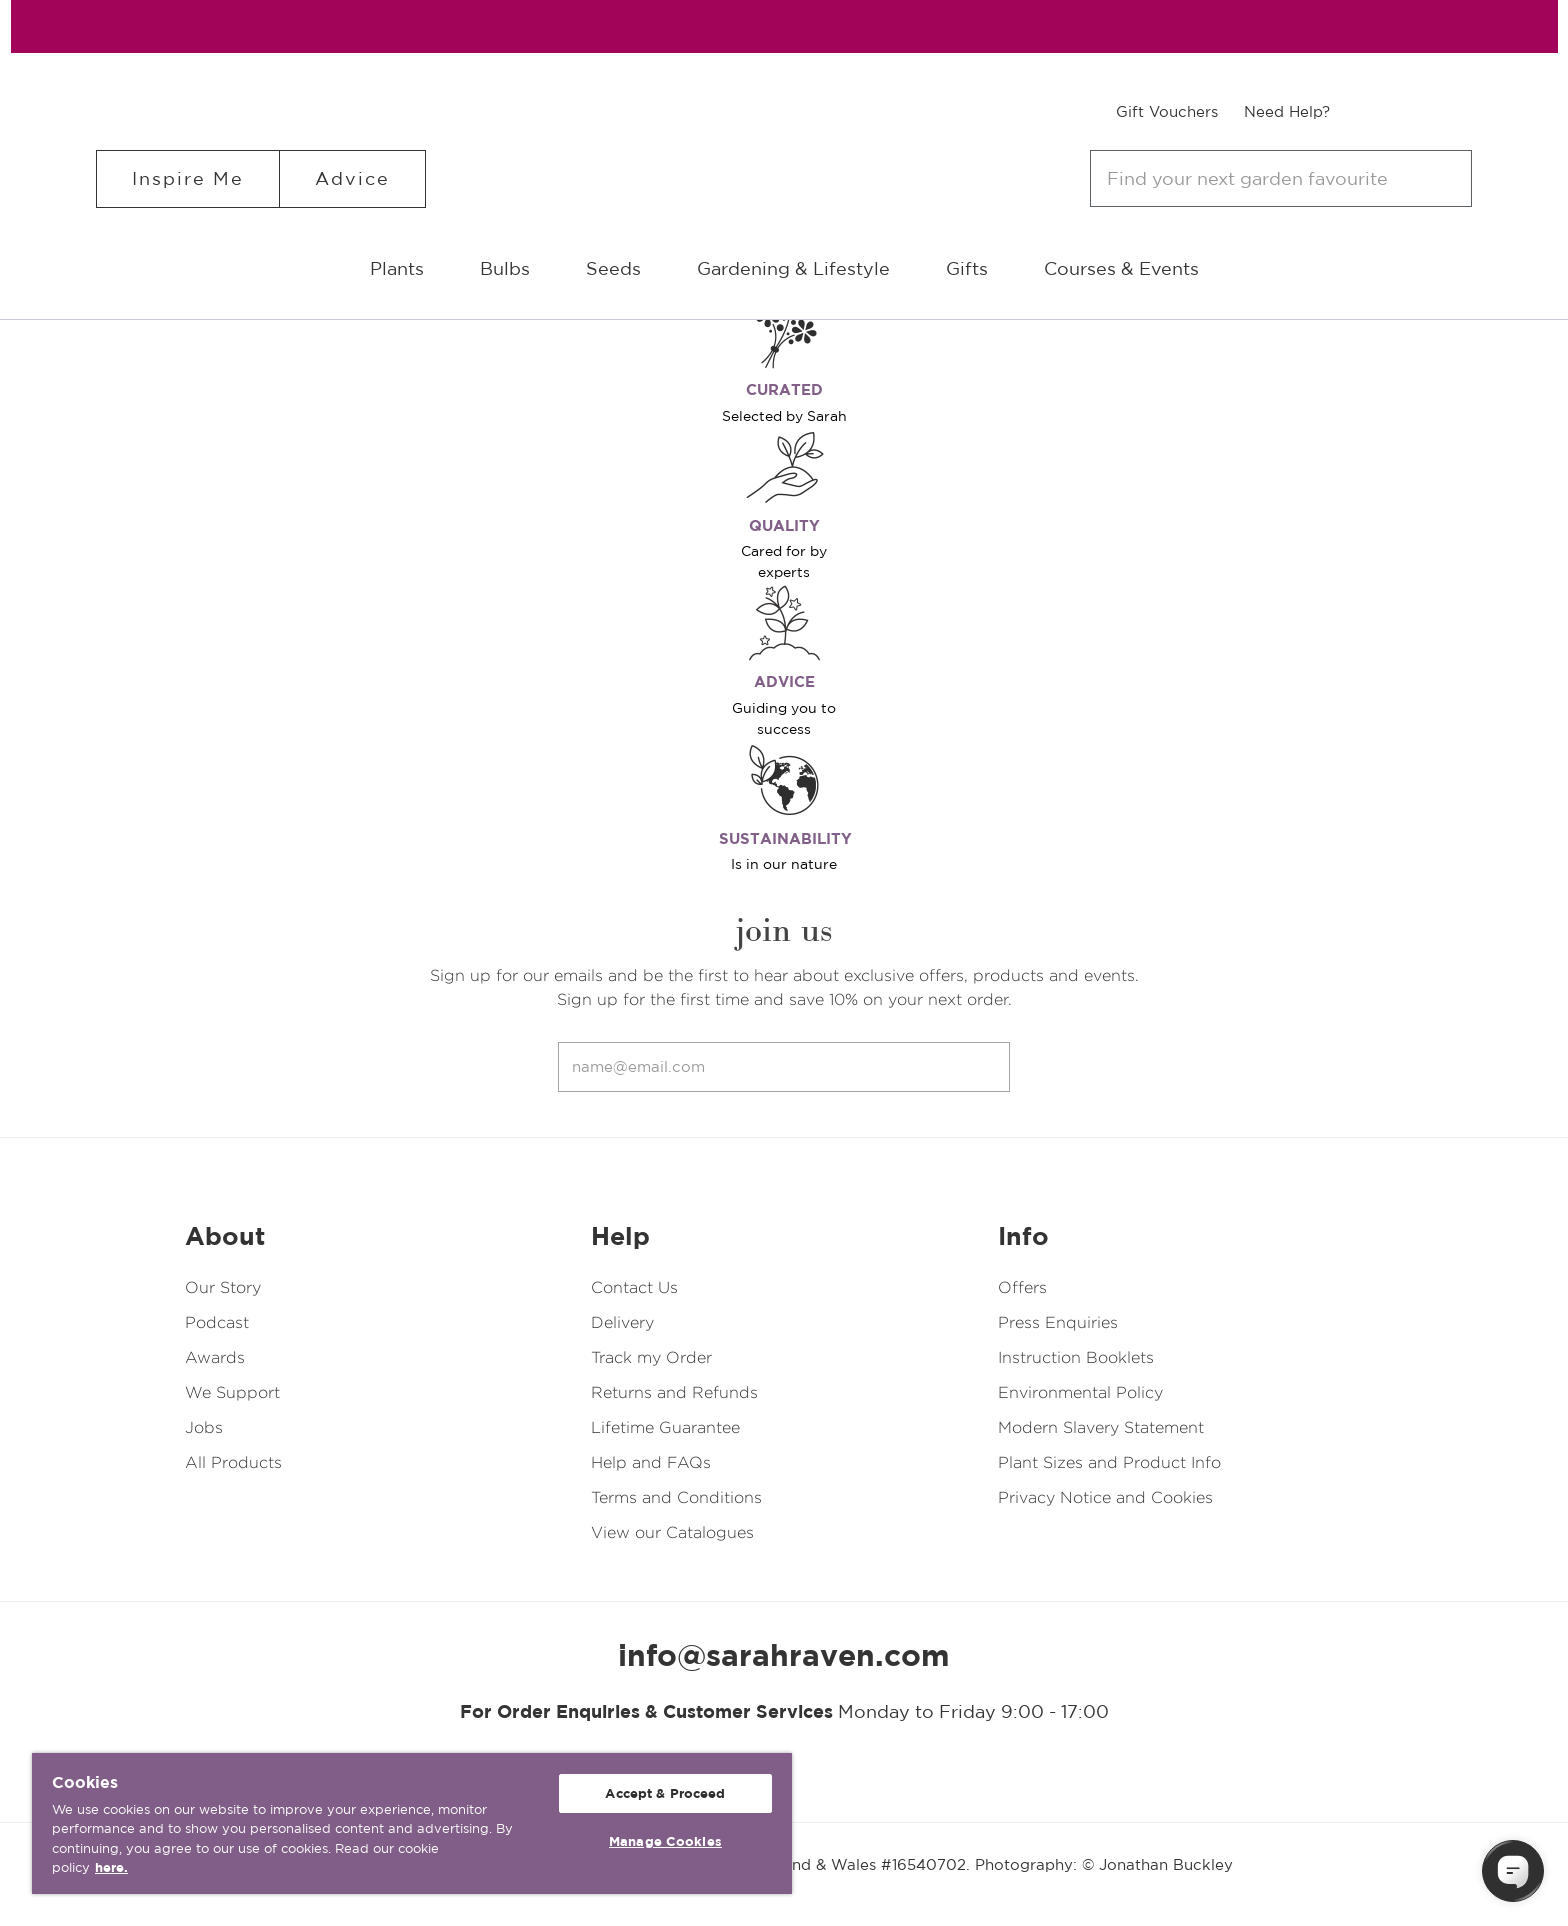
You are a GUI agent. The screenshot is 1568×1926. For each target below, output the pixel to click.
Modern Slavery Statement (1101, 1427)
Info (1023, 1236)
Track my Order (651, 1357)
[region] (412, 1823)
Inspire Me (188, 178)
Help (620, 1236)
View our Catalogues (672, 1532)
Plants (397, 268)
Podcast (217, 1322)
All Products (233, 1462)
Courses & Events (1121, 268)
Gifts (967, 268)
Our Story (223, 1287)
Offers (1022, 1287)
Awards (215, 1357)
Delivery (622, 1322)
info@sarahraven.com (784, 1655)
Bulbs (505, 268)
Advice (352, 178)
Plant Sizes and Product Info (1109, 1462)
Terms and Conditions (676, 1497)
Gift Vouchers (1167, 111)
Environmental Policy (1080, 1392)
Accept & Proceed (665, 1793)
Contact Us (634, 1287)
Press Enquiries (1058, 1322)
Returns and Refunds (674, 1392)
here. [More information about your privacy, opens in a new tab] (111, 1867)
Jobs (204, 1427)
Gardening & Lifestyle (793, 268)
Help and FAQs (651, 1462)
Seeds (613, 268)
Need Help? (1287, 111)
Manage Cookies (665, 1841)
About (225, 1236)
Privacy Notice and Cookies (1105, 1497)
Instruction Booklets (1076, 1357)
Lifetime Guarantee (665, 1427)
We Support (232, 1392)
